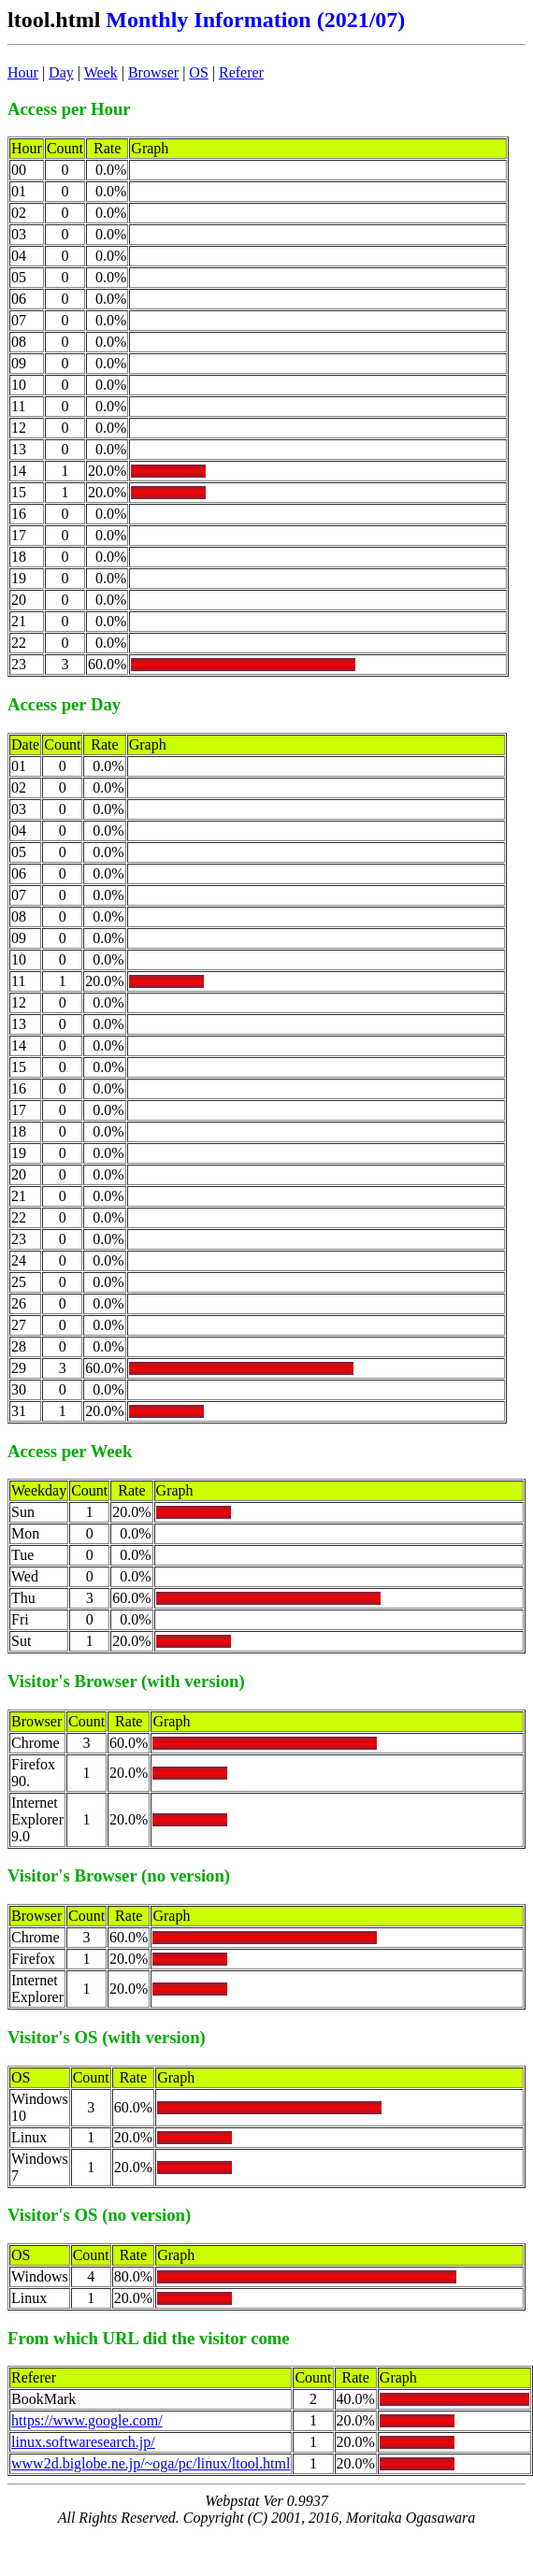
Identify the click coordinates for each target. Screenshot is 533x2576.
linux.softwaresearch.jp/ (83, 2442)
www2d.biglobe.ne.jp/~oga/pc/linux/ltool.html (150, 2463)
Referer (241, 72)
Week (101, 72)
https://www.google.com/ (87, 2420)
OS (198, 72)
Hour (22, 72)
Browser (153, 72)
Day (61, 72)
